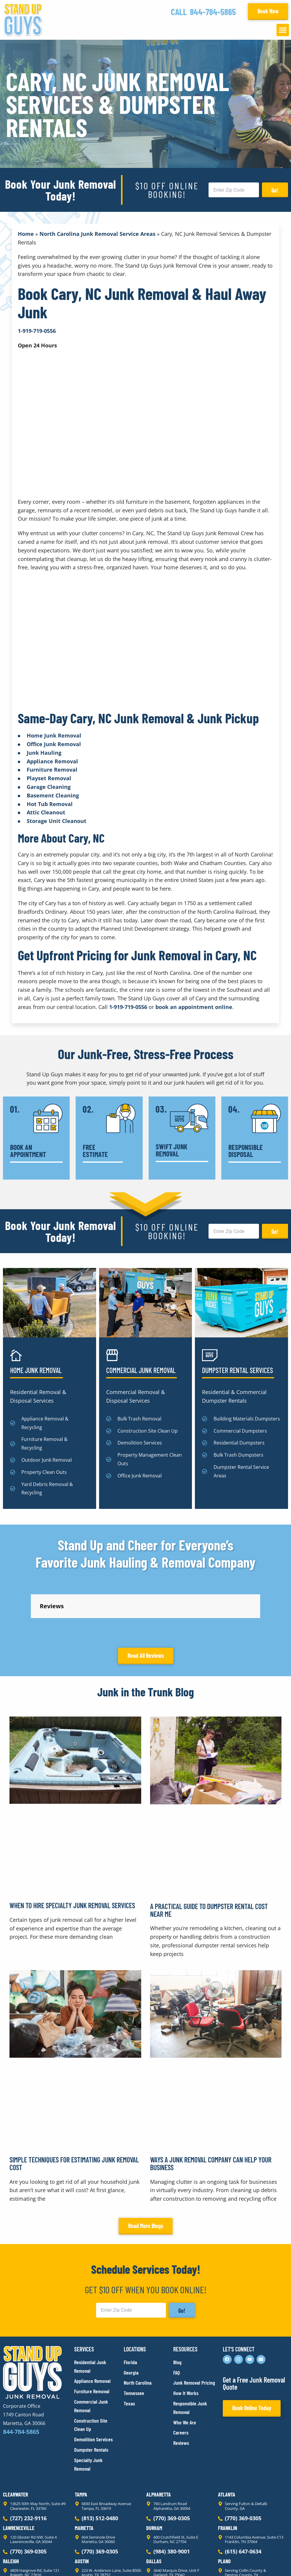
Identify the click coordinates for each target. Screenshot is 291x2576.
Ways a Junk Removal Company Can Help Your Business (210, 2110)
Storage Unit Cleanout (56, 820)
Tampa (81, 2441)
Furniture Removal (52, 769)
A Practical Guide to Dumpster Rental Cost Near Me (209, 1857)
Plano (224, 2508)
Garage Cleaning (49, 786)
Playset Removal (49, 778)
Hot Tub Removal (50, 804)
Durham (154, 2474)
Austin (82, 2508)
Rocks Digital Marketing (262, 2561)
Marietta (84, 2474)
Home (26, 233)
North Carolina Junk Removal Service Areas (97, 233)
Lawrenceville (18, 2474)
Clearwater (15, 2441)
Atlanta (226, 2441)
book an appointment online (193, 1006)
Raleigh (11, 2508)
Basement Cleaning (53, 795)
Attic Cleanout (46, 812)
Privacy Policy (17, 2561)
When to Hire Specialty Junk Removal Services (72, 1852)
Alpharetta (158, 2441)
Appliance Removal (52, 761)
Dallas (153, 2508)
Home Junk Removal (54, 735)
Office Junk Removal (54, 744)
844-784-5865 (213, 11)
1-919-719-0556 (128, 1006)
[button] (282, 30)
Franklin (227, 2474)
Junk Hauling (44, 752)
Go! (275, 190)
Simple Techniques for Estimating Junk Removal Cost (74, 2110)
